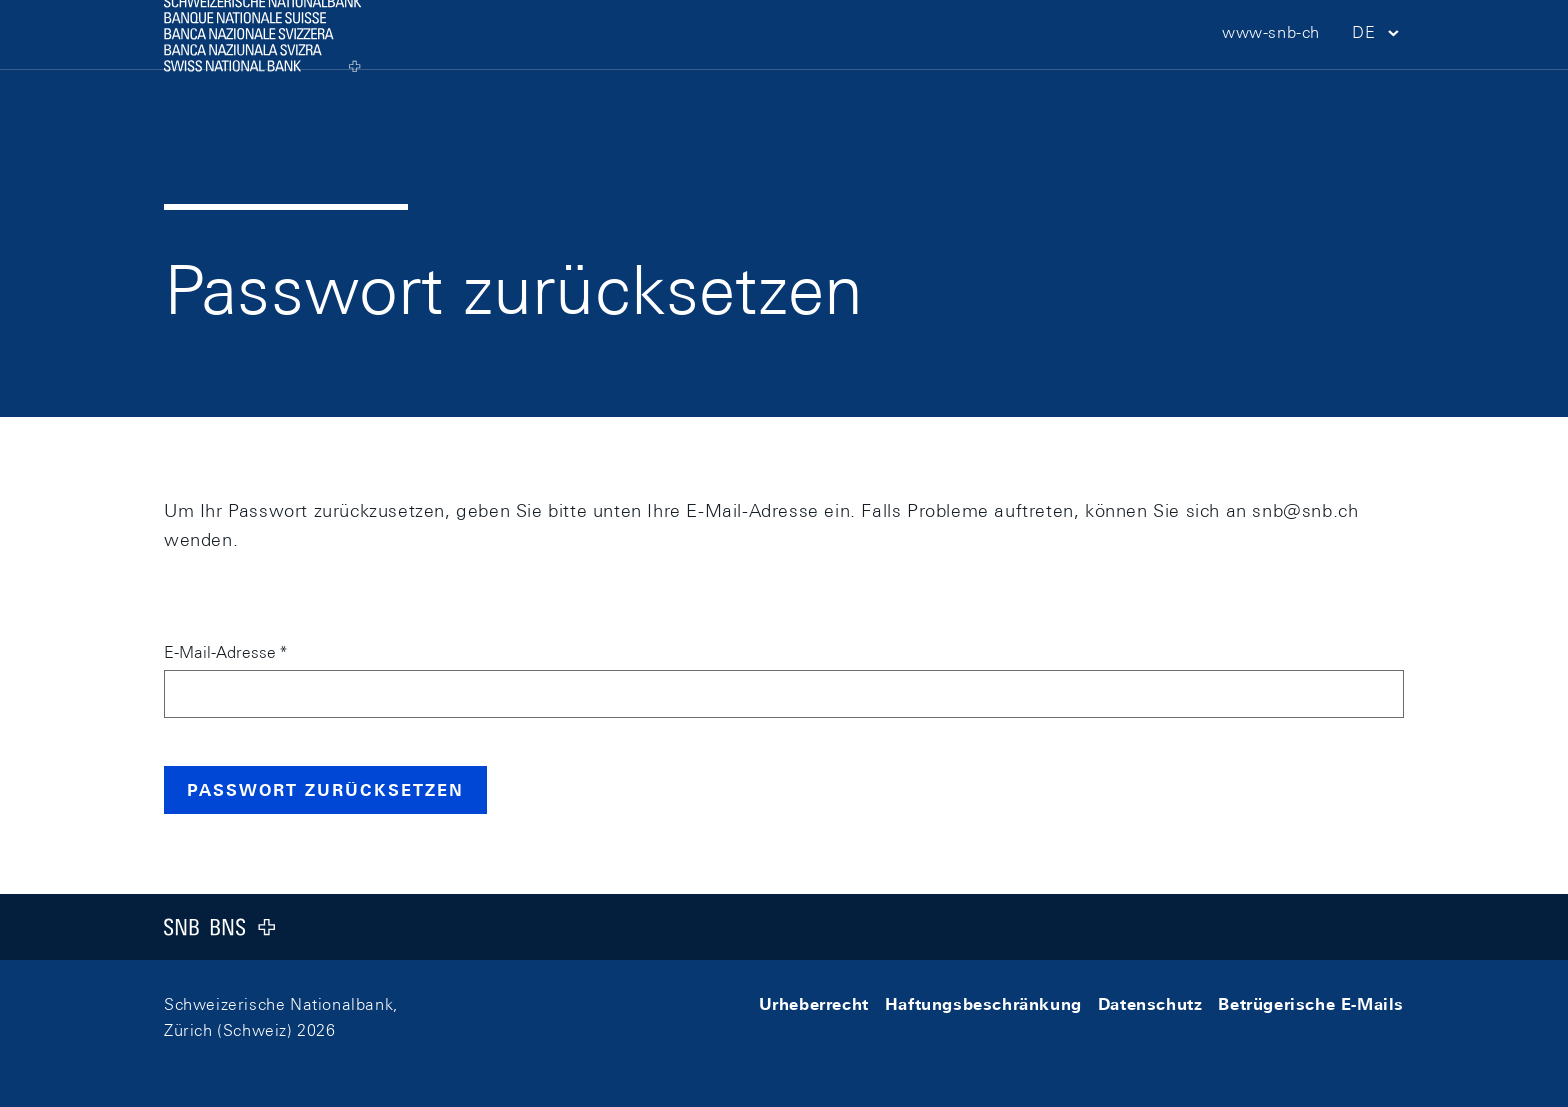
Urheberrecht (814, 1004)
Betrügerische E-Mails (1311, 1004)
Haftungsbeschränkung (983, 1004)
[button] (1378, 71)
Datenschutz (1150, 1004)
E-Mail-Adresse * (225, 652)
